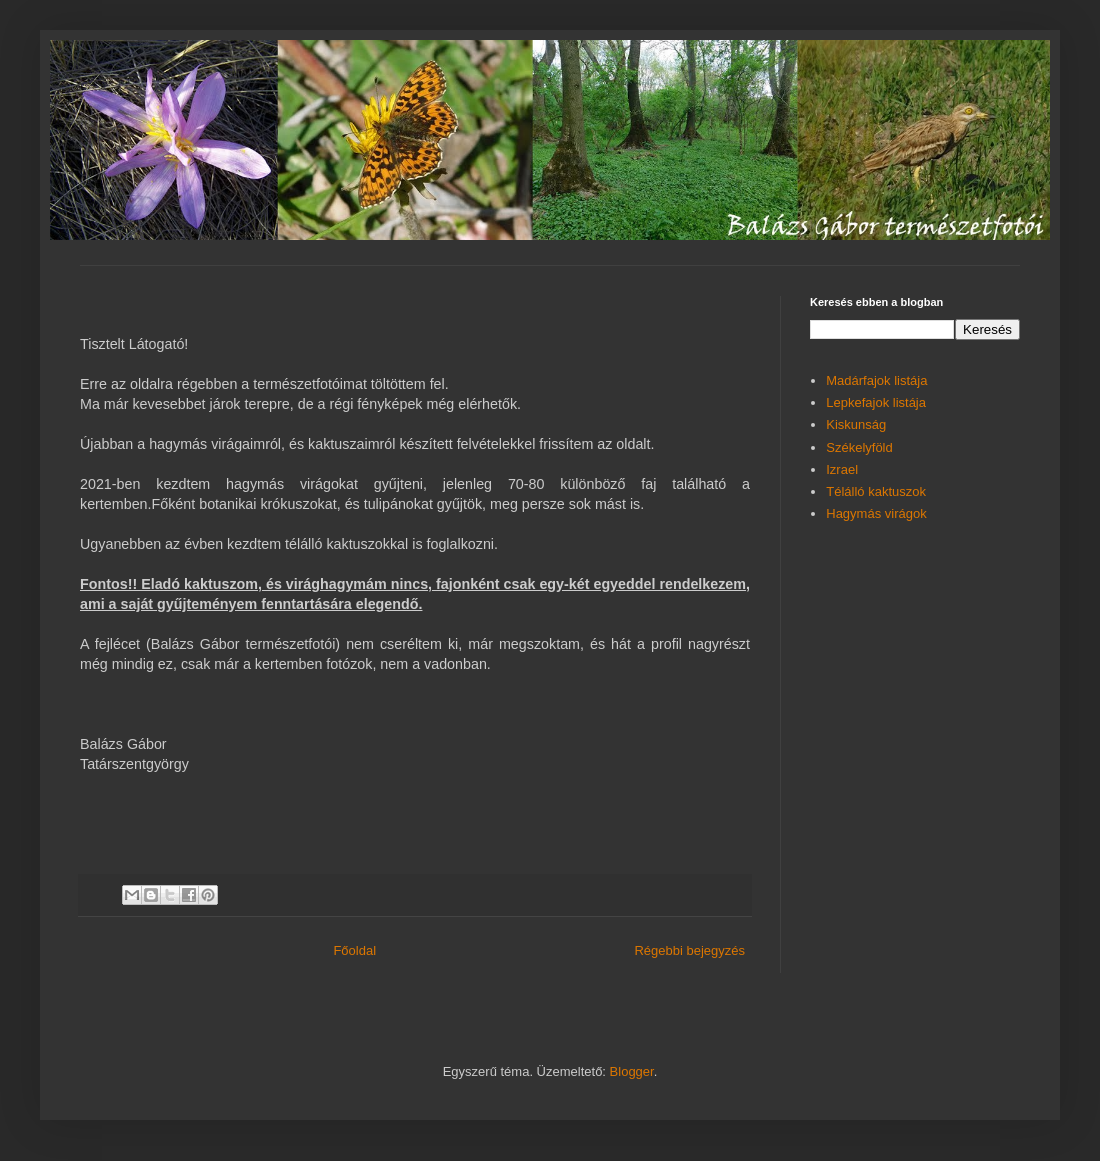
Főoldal (354, 950)
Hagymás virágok (876, 513)
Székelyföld (859, 447)
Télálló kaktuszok (876, 491)
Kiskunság (856, 424)
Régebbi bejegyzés (689, 950)
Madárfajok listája (876, 380)
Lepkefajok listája (876, 402)
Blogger (632, 1071)
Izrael (842, 469)
